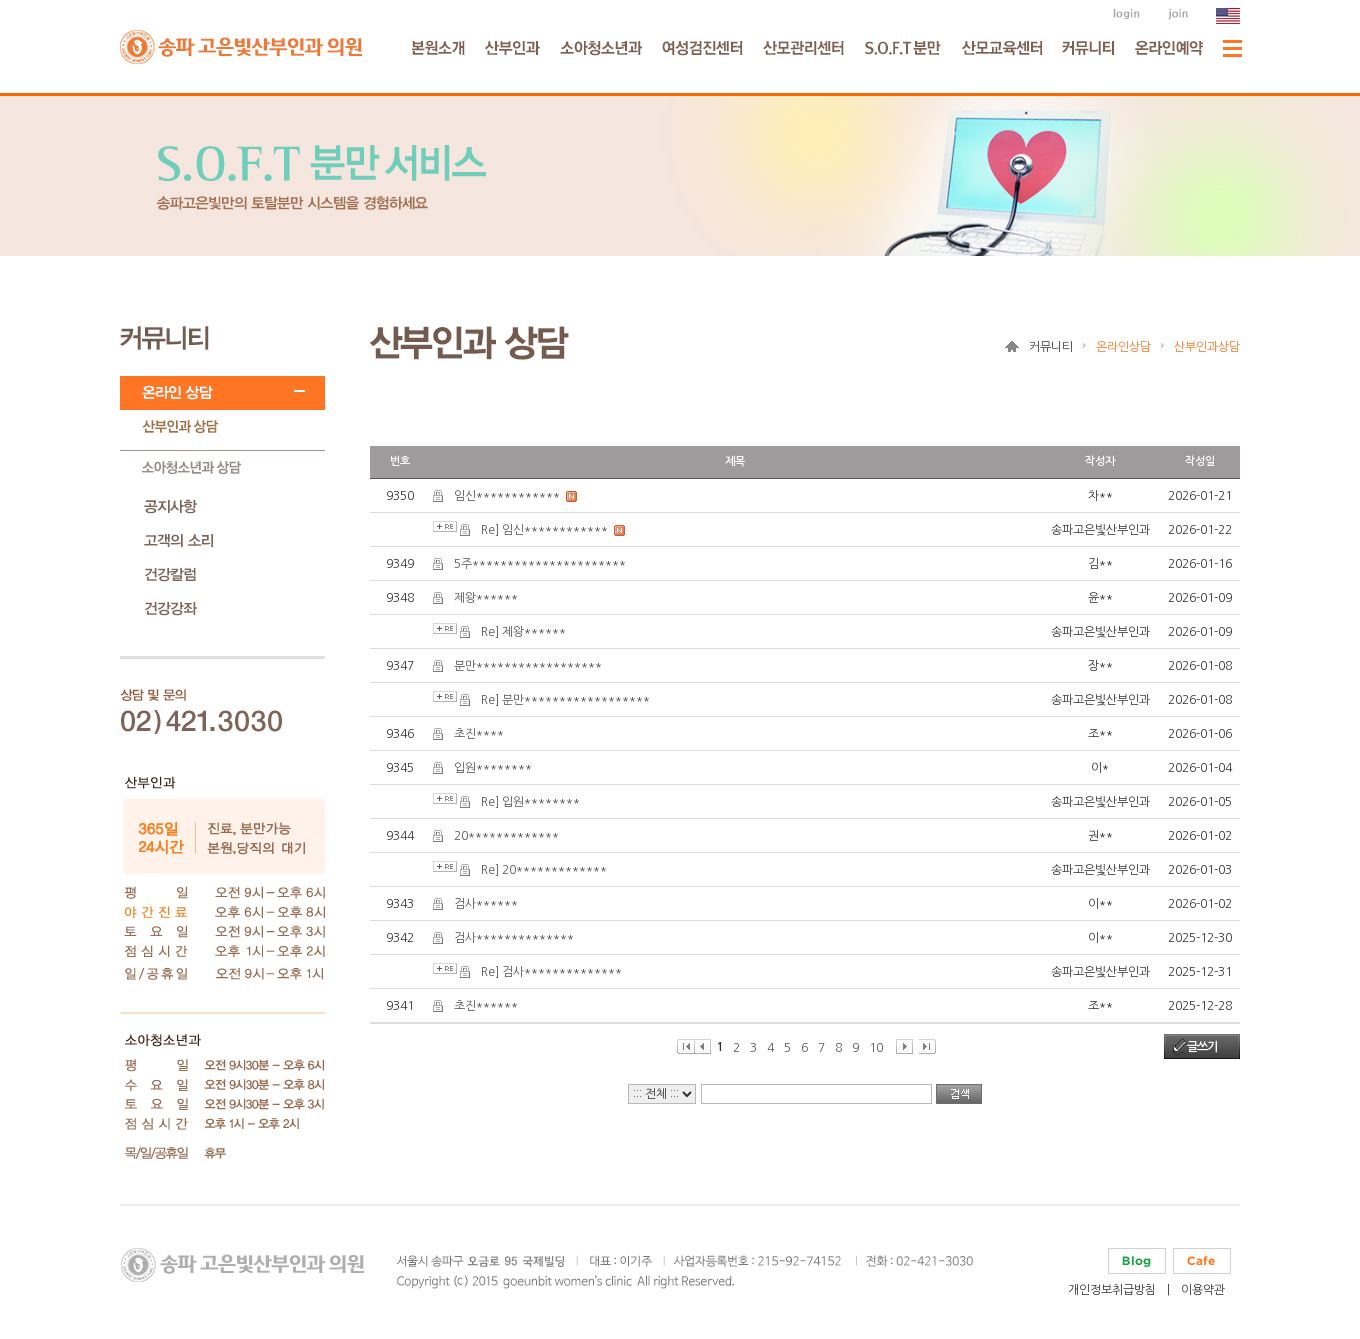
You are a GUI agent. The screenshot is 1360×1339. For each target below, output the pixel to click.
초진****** (486, 1006)
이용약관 (1203, 1290)
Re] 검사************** (551, 972)
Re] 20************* (544, 870)
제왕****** (486, 598)
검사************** (514, 938)
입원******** (493, 768)
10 (876, 1048)
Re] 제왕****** (523, 632)
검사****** (486, 904)
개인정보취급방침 (1112, 1290)
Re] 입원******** (530, 802)
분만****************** (528, 666)
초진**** (479, 734)
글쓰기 (1202, 1047)
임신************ (507, 496)
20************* (506, 836)
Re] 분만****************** (565, 700)
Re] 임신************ (544, 530)
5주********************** (540, 564)
